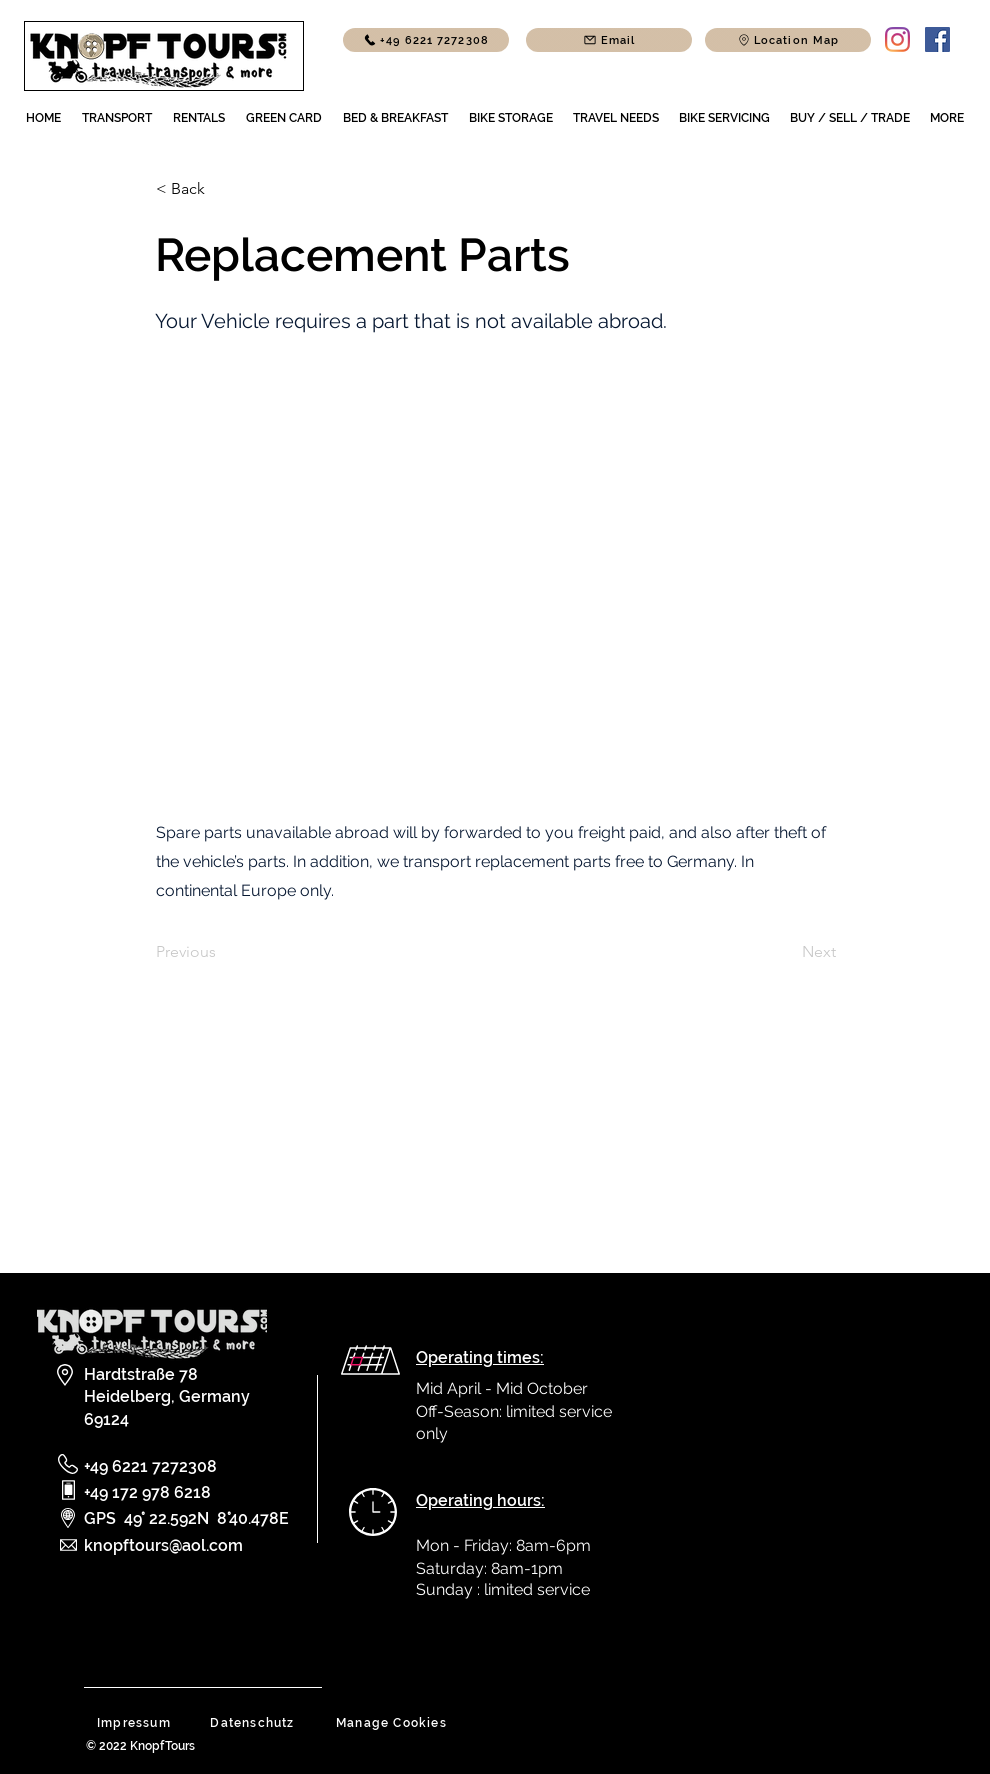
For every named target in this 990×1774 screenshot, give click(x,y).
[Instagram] (897, 39)
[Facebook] (937, 39)
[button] (788, 40)
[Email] (609, 40)
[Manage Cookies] (393, 1722)
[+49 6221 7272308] (426, 40)
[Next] (786, 952)
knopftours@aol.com (163, 1545)
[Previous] (222, 952)
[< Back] (222, 189)
